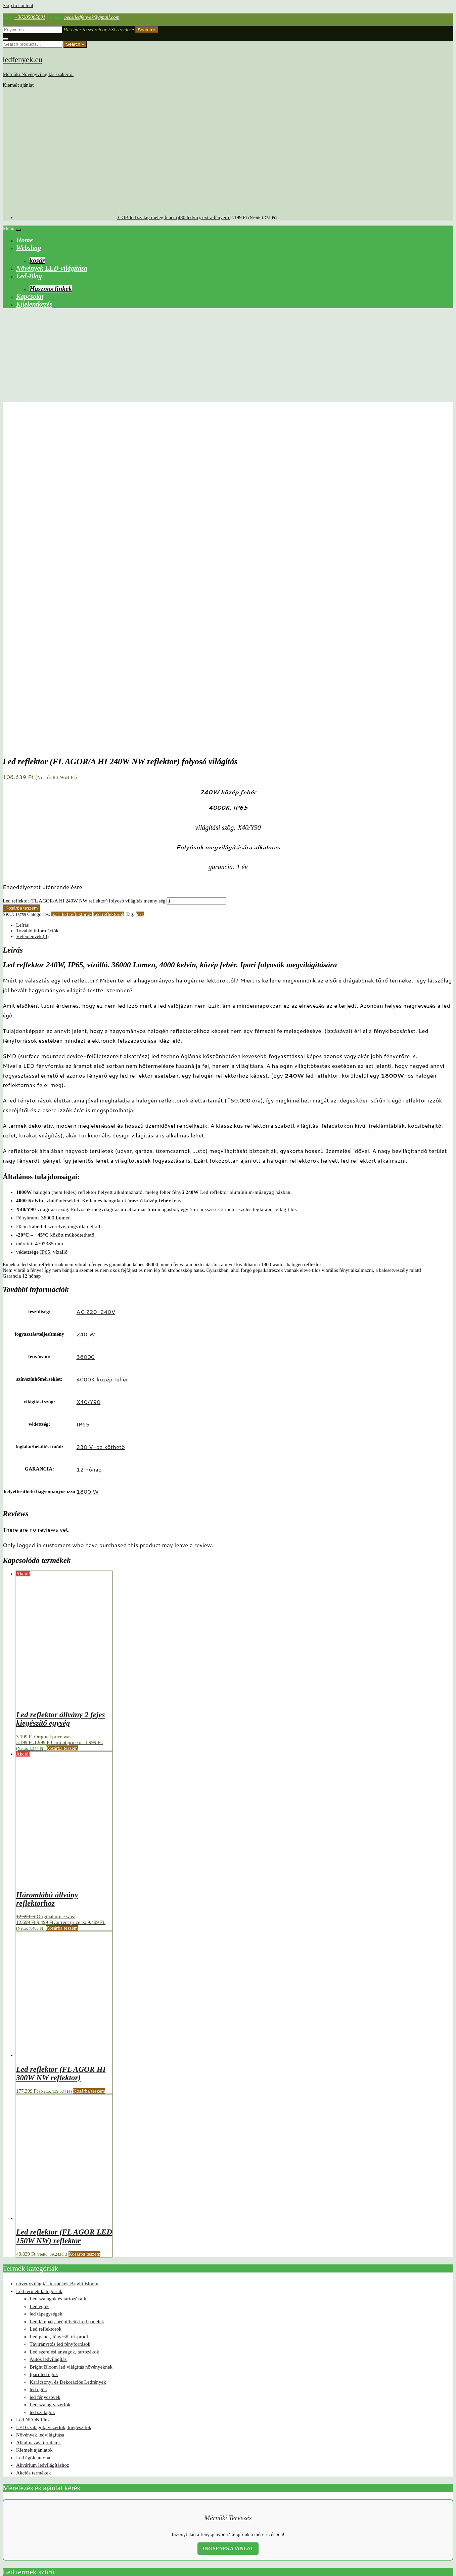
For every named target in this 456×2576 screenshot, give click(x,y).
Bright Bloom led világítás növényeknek (71, 2046)
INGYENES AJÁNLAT (227, 2227)
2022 (37, 2500)
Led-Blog (29, 276)
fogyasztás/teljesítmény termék (34, 2298)
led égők (38, 2068)
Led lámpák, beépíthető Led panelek (67, 2001)
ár (439, 2510)
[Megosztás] (18, 2566)
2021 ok (24, 2500)
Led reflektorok (109, 593)
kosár (37, 260)
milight (36, 2343)
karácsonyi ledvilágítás (290, 2500)
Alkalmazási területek (38, 2122)
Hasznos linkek (51, 288)
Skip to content (18, 5)
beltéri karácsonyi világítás (114, 2500)
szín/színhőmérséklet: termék (32, 2285)
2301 (60, 2500)
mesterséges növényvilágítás (217, 2510)
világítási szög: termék (25, 2317)
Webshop (28, 247)
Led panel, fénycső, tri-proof (59, 2016)
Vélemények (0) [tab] (32, 615)
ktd (348, 2500)
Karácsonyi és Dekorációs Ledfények (68, 2061)
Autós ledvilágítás (48, 2038)
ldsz (140, 593)
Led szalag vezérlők (50, 2084)
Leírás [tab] (22, 604)
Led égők (39, 1985)
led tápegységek (46, 1993)
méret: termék (17, 2292)
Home (24, 240)
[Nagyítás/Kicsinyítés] (5, 2566)
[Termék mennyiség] (196, 580)
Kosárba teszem (21, 587)
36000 (85, 1036)
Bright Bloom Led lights (54, 2336)
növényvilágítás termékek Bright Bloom (57, 1963)
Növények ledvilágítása (40, 2114)
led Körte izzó (64, 2510)
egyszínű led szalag (190, 2500)
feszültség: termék (21, 2304)
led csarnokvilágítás (376, 2500)
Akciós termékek (33, 2152)
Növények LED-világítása (51, 268)
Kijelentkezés (34, 304)
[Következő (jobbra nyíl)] (12, 2572)
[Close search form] (5, 39)
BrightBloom (149, 2500)
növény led (332, 2510)
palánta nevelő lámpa (384, 2510)
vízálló (430, 2510)
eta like (213, 2500)
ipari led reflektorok (71, 593)
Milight (248, 2510)
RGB (407, 2510)
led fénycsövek (45, 2076)
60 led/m (10, 2500)
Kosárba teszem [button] (62, 1427)
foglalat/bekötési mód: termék (33, 2279)
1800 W (87, 1171)
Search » (146, 29)
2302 (70, 2500)
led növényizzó (89, 2510)
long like (185, 2510)
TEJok (418, 2510)
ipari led (249, 2500)
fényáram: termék (20, 2311)
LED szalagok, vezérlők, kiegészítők (53, 2106)
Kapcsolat (29, 296)
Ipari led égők (44, 2053)
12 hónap (88, 1148)
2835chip (83, 2500)
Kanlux (264, 2500)
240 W (85, 1013)
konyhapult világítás (328, 2500)
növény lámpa (354, 2510)
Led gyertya (404, 2500)
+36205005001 (30, 17)
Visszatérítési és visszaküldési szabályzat (45, 2554)
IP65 (45, 931)
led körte (44, 2510)
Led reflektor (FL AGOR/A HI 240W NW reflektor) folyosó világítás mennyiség (84, 580)
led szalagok (42, 2091)
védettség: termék (20, 2324)
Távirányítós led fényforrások (60, 2023)
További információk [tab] (37, 610)
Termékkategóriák (21, 2273)
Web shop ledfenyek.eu (26, 2532)
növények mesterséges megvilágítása (292, 2510)
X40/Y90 (88, 1081)
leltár (167, 2510)
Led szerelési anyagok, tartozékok (64, 2031)
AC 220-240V (95, 991)
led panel (139, 2510)
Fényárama (28, 897)
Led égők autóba (33, 2137)
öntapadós (11, 2520)
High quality (231, 2500)
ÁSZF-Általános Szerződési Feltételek (41, 2543)
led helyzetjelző (428, 2500)
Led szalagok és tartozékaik (58, 1978)
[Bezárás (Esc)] (25, 2566)
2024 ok (48, 2500)
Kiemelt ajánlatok (34, 2129)
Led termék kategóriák (39, 1970)
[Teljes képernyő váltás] (12, 2566)
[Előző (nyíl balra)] (5, 2572)
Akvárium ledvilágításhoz (42, 2144)
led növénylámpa (116, 2510)
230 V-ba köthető (100, 1126)
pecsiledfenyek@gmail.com (91, 17)
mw (258, 2510)
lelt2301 (155, 2510)
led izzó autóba (22, 2510)
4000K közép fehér (102, 1058)
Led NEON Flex (33, 2099)
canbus (166, 2500)
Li (175, 2510)
